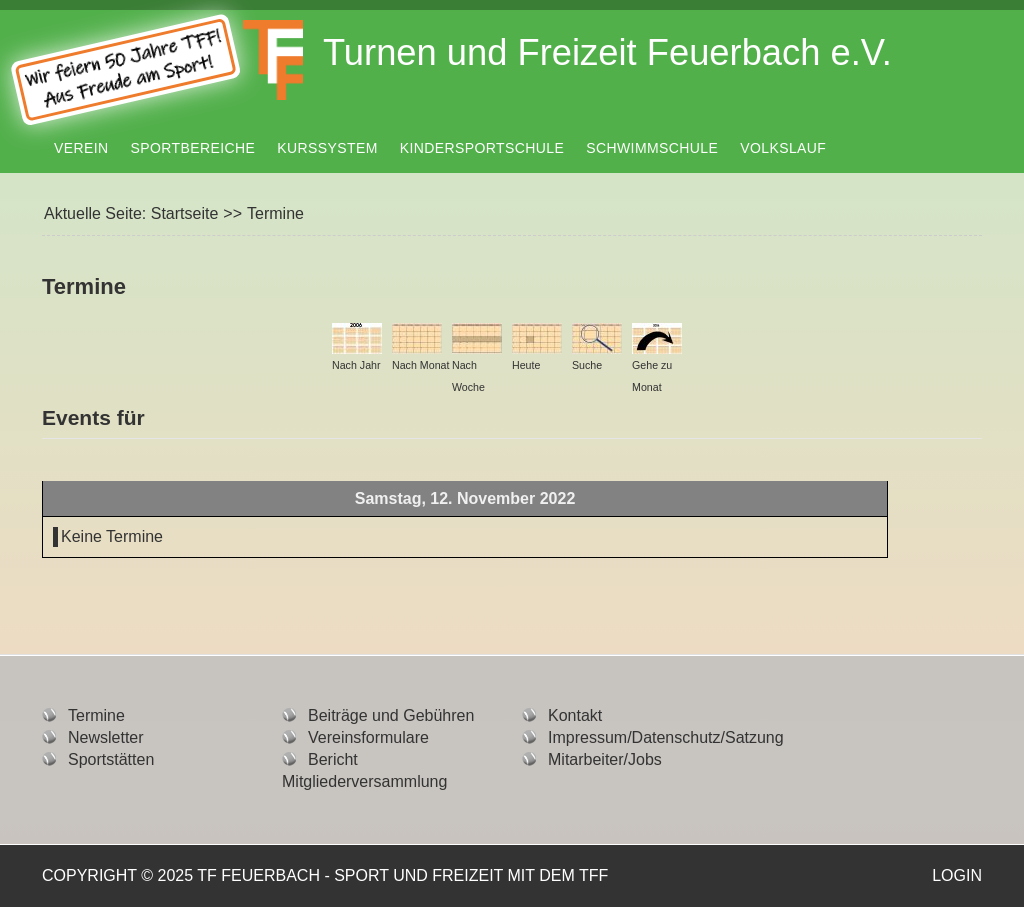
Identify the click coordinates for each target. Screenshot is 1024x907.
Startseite (185, 213)
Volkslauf (783, 148)
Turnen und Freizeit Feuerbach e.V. (607, 52)
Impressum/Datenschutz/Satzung (666, 737)
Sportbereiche (193, 148)
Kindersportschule (482, 148)
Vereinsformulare (368, 737)
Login (957, 875)
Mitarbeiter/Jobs (605, 759)
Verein (81, 148)
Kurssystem (327, 148)
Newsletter (106, 737)
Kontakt (575, 715)
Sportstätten (111, 759)
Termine (96, 715)
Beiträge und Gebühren (391, 715)
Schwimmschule (652, 148)
